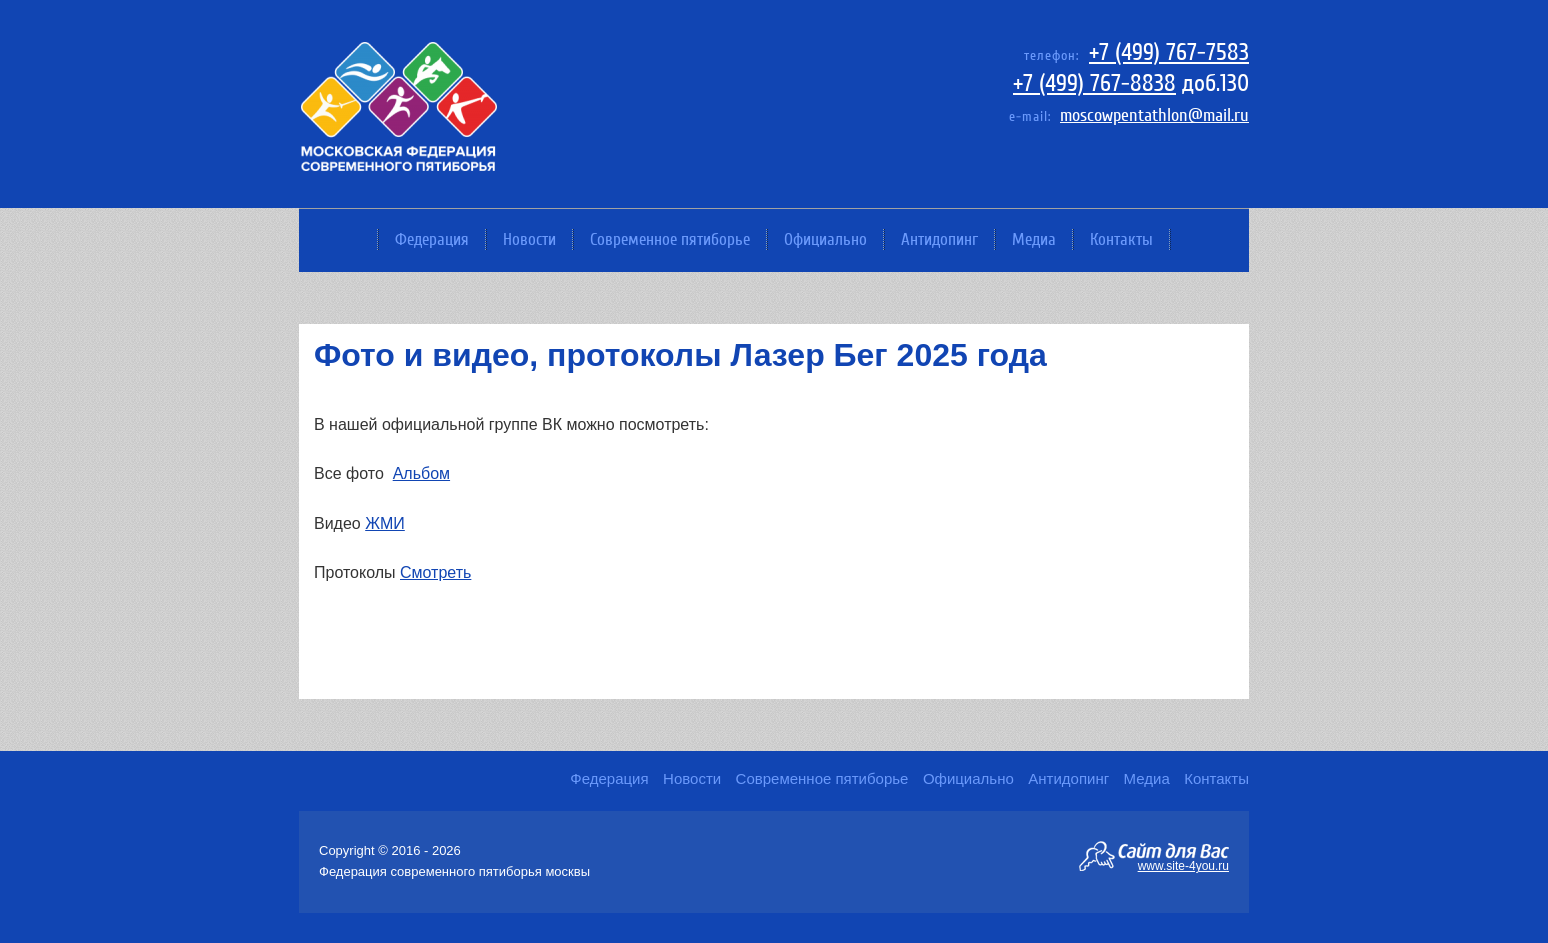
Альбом (421, 473)
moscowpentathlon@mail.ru (1154, 115)
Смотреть (435, 572)
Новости (529, 239)
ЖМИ (385, 523)
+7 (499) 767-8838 (1094, 83)
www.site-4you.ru (1183, 865)
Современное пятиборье (670, 239)
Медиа (1034, 239)
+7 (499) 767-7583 (1169, 52)
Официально (825, 239)
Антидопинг (939, 239)
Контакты (1121, 239)
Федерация (432, 239)
